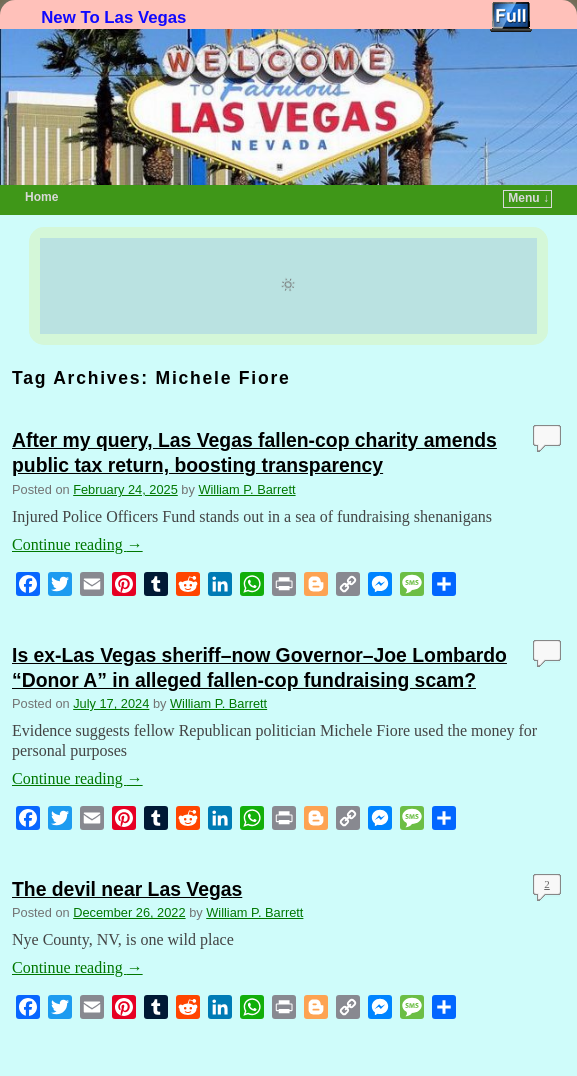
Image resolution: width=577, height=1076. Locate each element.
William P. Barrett (246, 489)
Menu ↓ (528, 198)
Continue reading (77, 544)
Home (41, 197)
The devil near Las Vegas (127, 889)
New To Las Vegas (113, 17)
